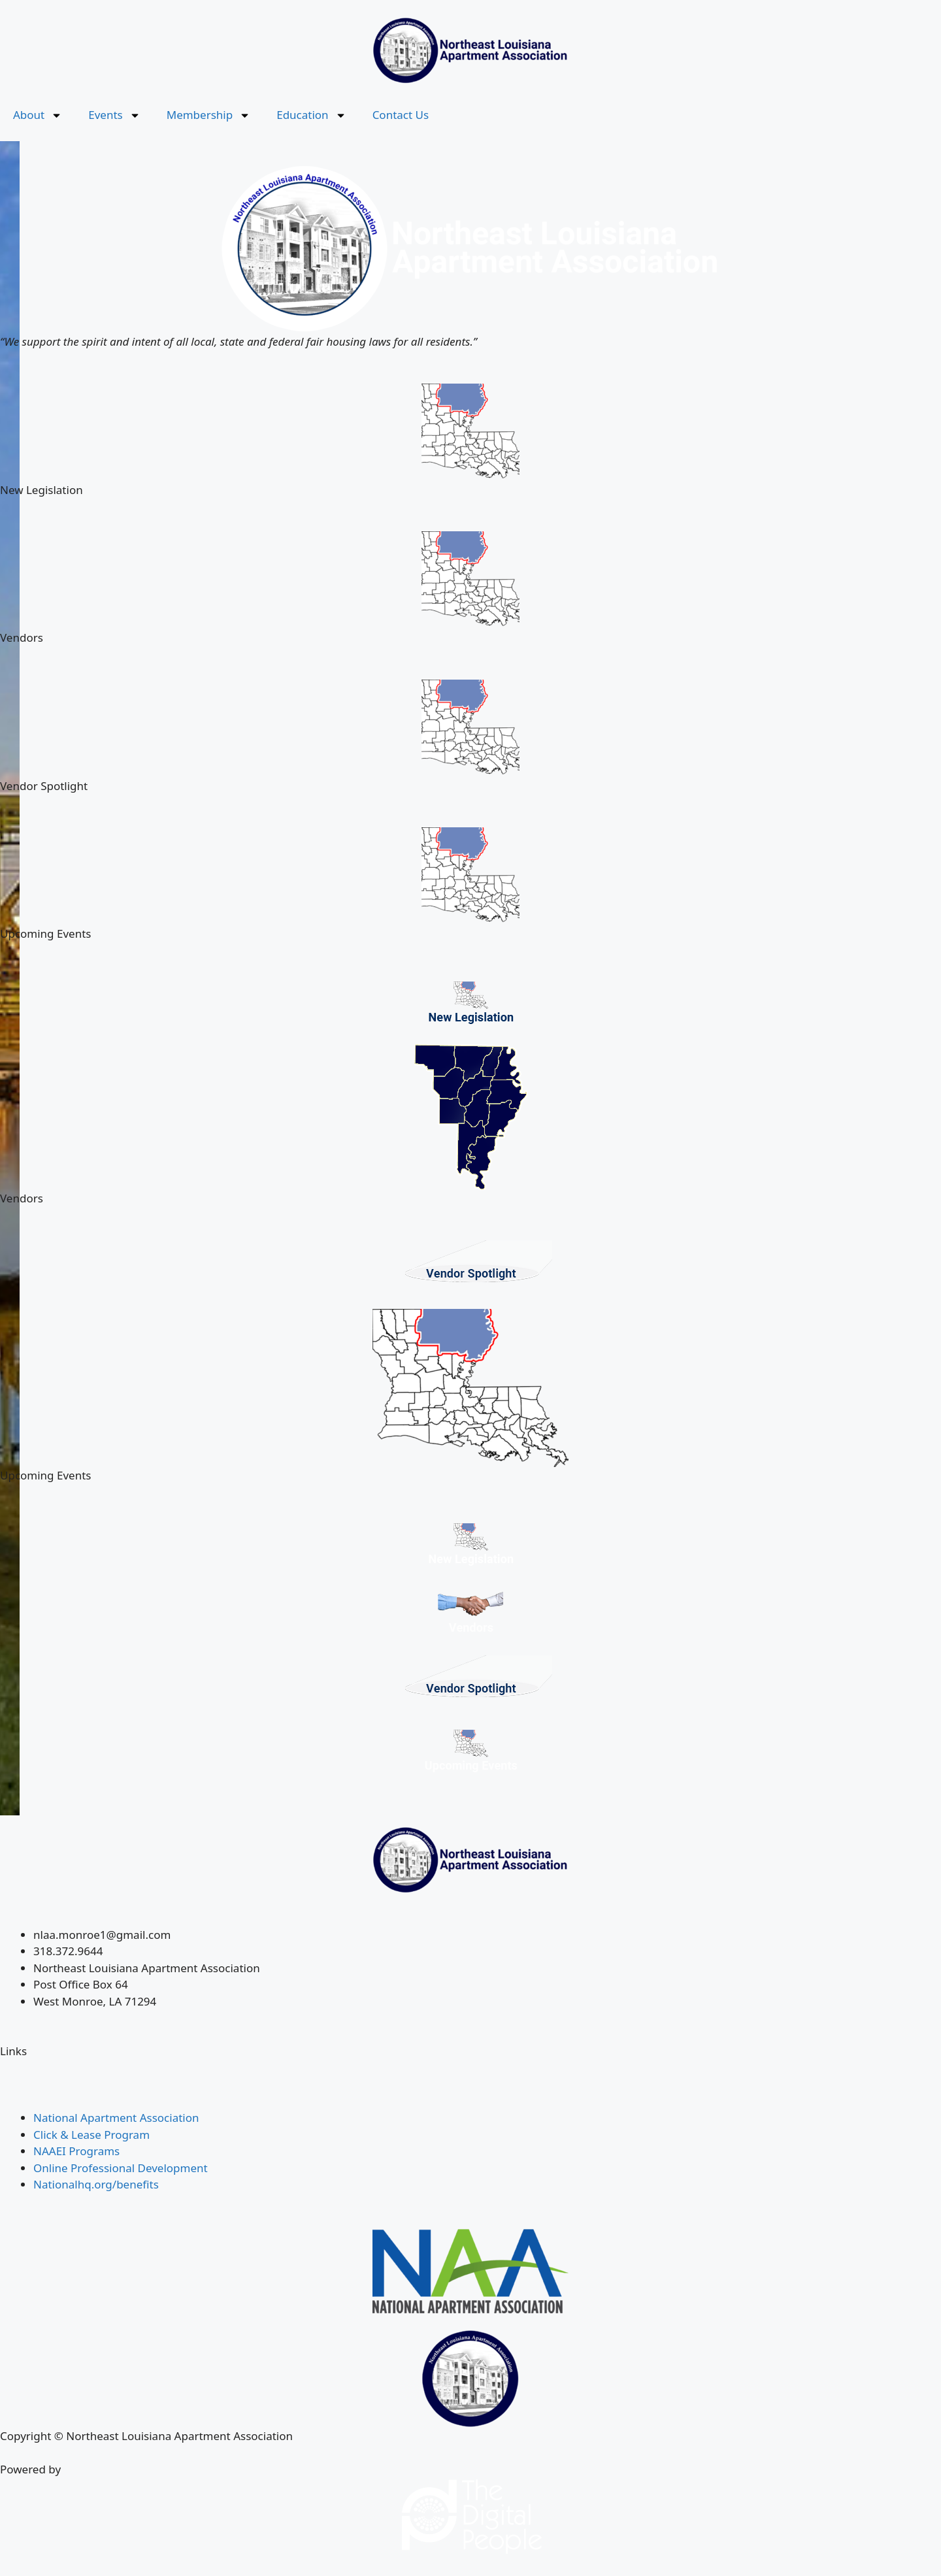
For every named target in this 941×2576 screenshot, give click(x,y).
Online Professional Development (120, 2167)
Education (311, 115)
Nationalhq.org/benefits (96, 2184)
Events (114, 115)
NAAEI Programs (76, 2150)
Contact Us (400, 114)
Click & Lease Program (91, 2134)
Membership (208, 115)
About (37, 115)
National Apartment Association (116, 2117)
